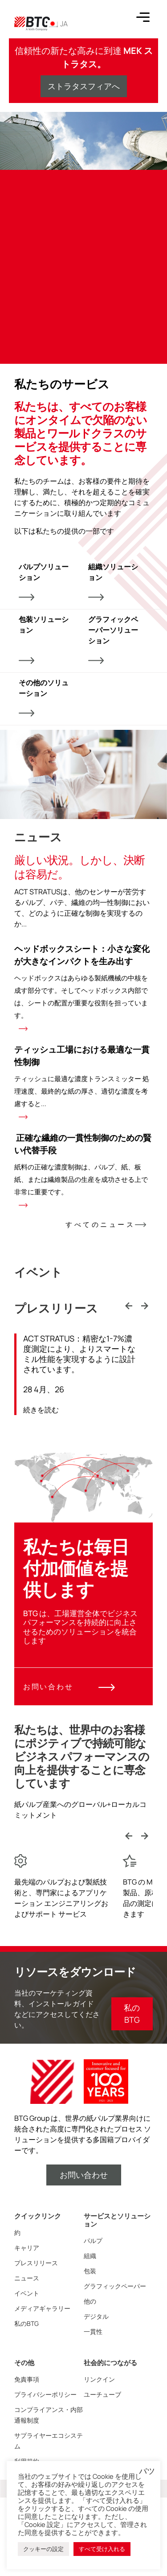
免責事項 (26, 2379)
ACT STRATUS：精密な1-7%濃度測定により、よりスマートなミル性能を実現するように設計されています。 (79, 1353)
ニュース (26, 2278)
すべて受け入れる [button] (102, 2549)
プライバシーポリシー (45, 2394)
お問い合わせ (69, 1686)
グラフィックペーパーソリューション (113, 639)
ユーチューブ (102, 2394)
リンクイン (99, 2379)
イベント (26, 2293)
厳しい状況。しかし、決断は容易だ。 (79, 867)
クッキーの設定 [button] (43, 2549)
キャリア (26, 2247)
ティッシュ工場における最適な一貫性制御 (83, 1081)
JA (57, 24)
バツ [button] (147, 2471)
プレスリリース (36, 2263)
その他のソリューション (44, 697)
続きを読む (41, 1410)
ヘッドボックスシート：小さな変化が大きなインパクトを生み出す (83, 987)
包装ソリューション (44, 639)
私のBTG (26, 2323)
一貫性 (93, 2331)
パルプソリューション (44, 581)
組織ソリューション (113, 581)
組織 (90, 2255)
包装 (90, 2271)
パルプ (93, 2240)
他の (90, 2301)
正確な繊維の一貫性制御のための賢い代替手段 (83, 1169)
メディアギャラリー (42, 2308)
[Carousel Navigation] (137, 1306)
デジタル (96, 2316)
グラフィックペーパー (115, 2286)
